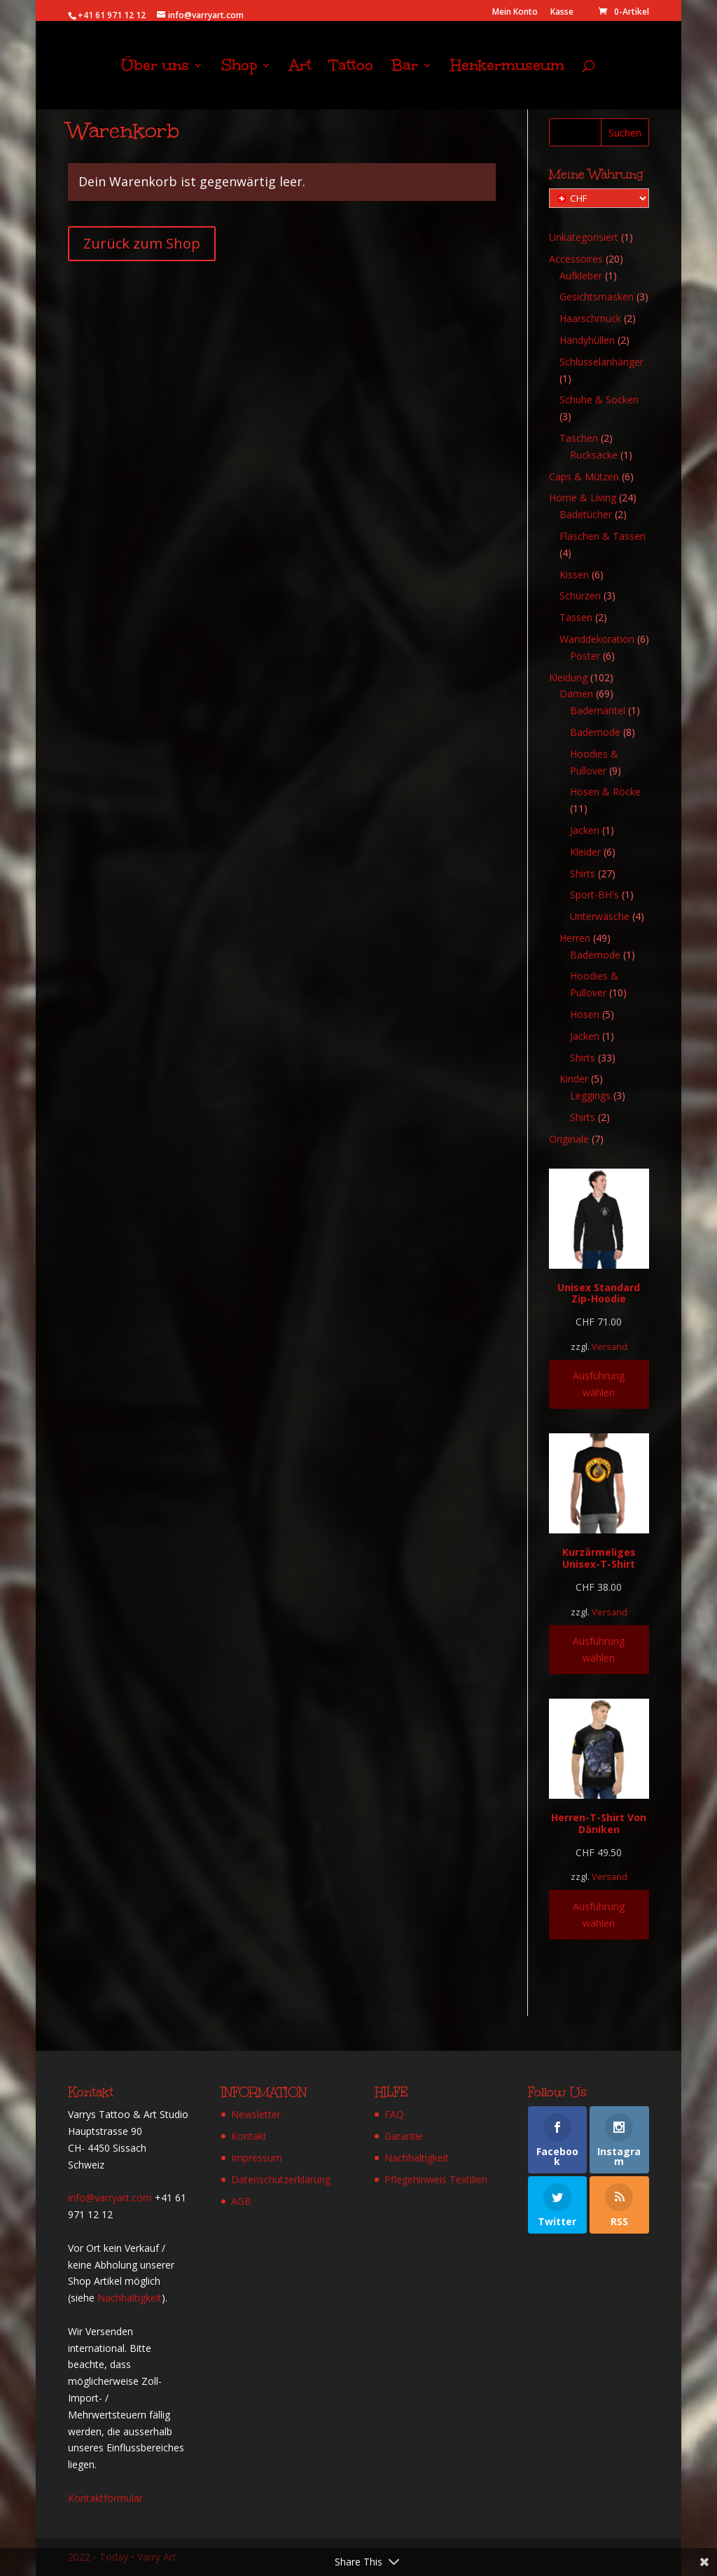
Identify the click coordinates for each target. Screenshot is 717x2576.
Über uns (155, 67)
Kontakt (249, 2136)
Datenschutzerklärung (280, 2179)
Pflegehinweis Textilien (435, 2179)
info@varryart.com (110, 2197)
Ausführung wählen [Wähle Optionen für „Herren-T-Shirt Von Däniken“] (599, 1915)
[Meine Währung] (599, 198)
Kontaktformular (105, 2498)
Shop (239, 67)
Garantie (403, 2136)
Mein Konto (515, 13)
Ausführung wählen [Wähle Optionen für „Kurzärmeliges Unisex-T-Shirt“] (599, 1649)
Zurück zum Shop (141, 243)
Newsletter (256, 2114)
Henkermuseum (507, 67)
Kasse (561, 13)
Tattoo (351, 67)
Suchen (624, 132)
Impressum (256, 2157)
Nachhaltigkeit (129, 2297)
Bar (404, 67)
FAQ (394, 2114)
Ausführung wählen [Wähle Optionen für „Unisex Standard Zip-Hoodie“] (599, 1384)
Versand (609, 1347)
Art (300, 67)
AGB (241, 2201)
